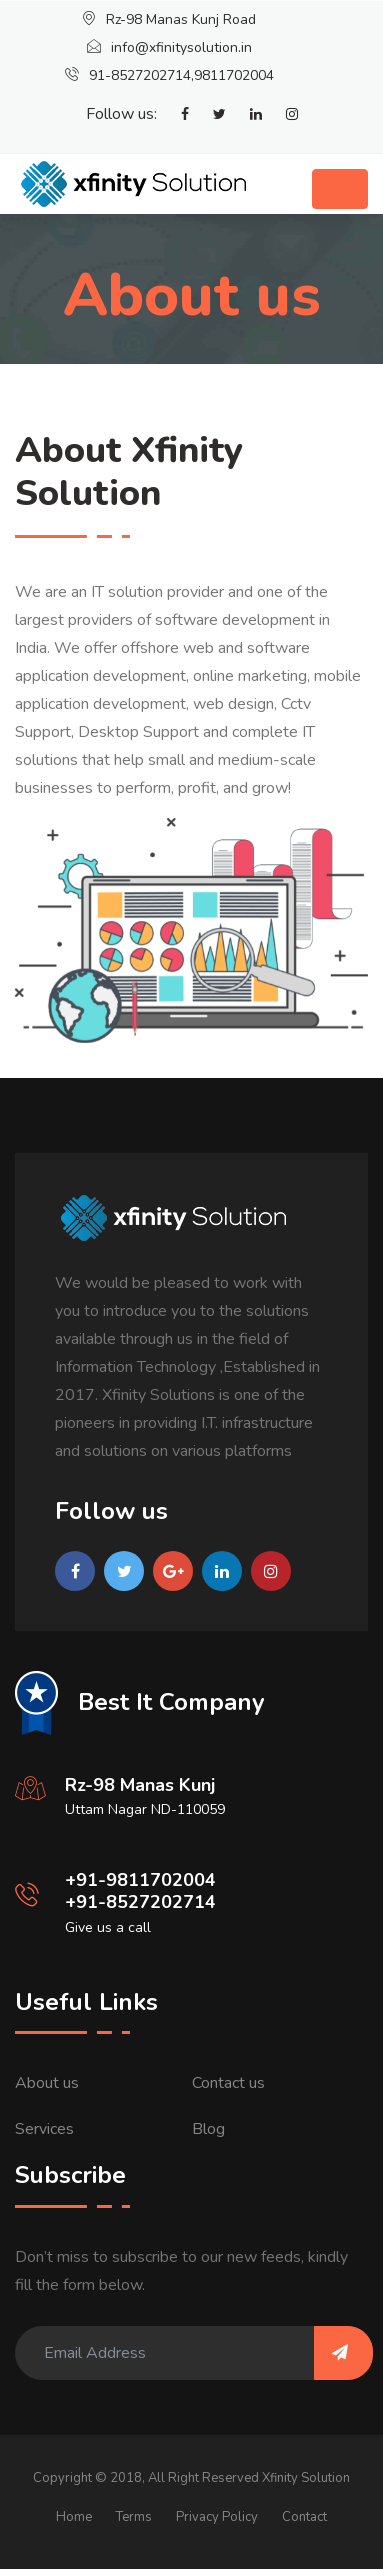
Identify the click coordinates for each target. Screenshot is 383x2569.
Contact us (228, 2083)
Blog (208, 2129)
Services (44, 2129)
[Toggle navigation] (340, 189)
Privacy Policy (217, 2517)
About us (47, 2083)
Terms (134, 2517)
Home (74, 2517)
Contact (304, 2517)
